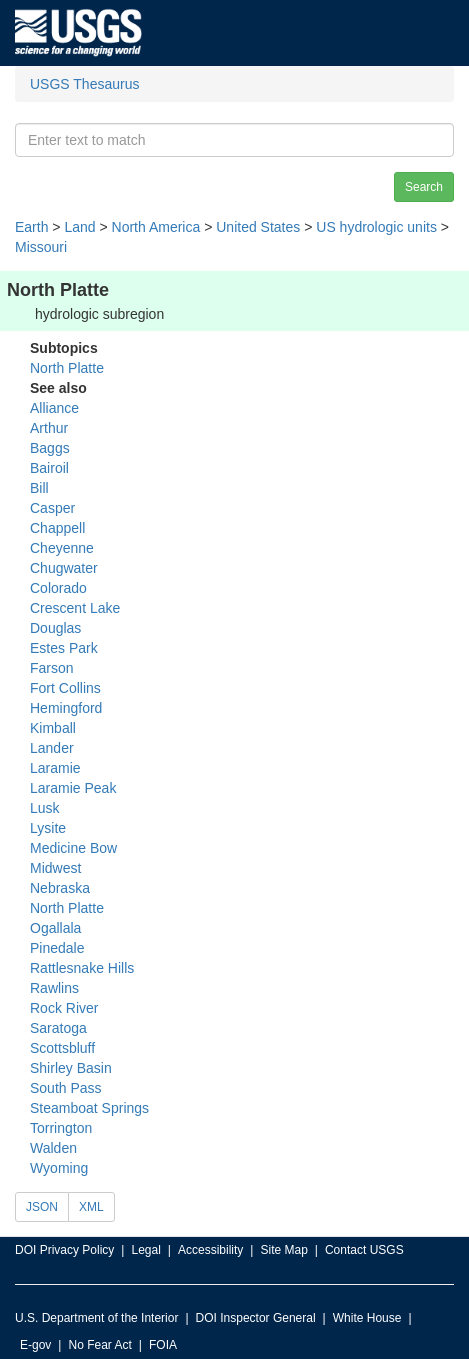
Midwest (55, 868)
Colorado (58, 588)
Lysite (48, 828)
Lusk (45, 808)
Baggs (50, 448)
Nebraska (60, 888)
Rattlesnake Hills (82, 968)
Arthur (49, 428)
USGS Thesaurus (84, 84)
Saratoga (58, 1028)
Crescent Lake (75, 608)
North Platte (67, 368)
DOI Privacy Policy (64, 1250)
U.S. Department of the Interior (96, 1318)
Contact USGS (364, 1250)
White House (367, 1318)
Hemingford (66, 708)
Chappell (57, 528)
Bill (39, 488)
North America (156, 227)
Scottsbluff (62, 1048)
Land (79, 227)
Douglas (55, 628)
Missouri (41, 247)
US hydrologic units (376, 227)
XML (91, 1207)
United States (258, 227)
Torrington (61, 1128)
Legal (145, 1250)
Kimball (53, 728)
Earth (31, 227)
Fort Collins (65, 688)
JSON (42, 1207)
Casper (52, 508)
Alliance (54, 408)
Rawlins (54, 988)
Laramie (55, 768)
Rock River (64, 1008)
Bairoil (49, 468)
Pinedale (57, 948)
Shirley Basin (71, 1068)
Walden (53, 1148)
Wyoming (59, 1168)
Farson (52, 668)
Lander (52, 748)
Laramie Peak (73, 788)
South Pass (66, 1088)
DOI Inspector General (256, 1318)
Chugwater (64, 568)
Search (424, 187)
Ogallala (55, 928)
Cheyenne (62, 548)
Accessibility (210, 1250)
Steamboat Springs (89, 1108)
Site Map (283, 1250)
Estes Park (64, 648)
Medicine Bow (73, 848)
